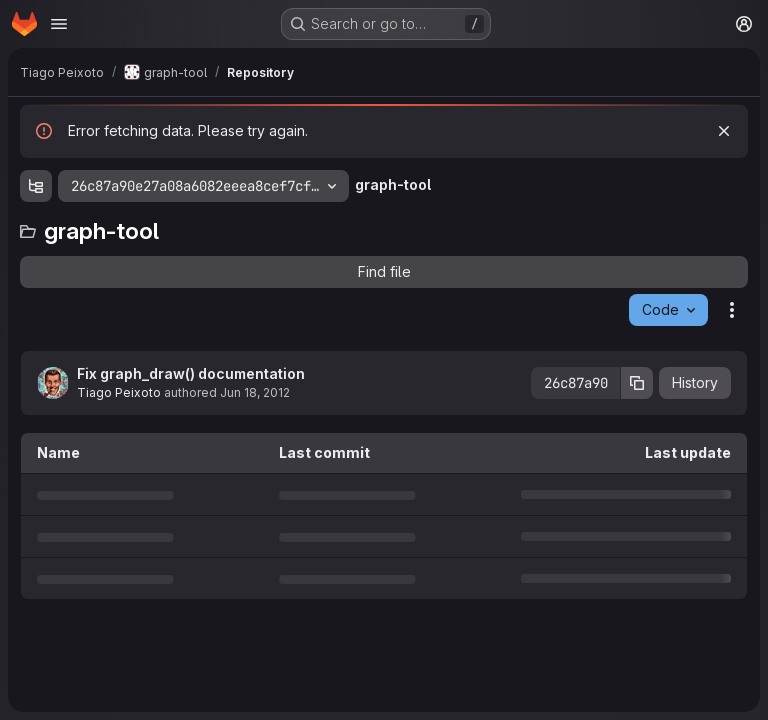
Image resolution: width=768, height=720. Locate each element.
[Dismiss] (724, 131)
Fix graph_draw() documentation (191, 373)
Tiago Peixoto (119, 392)
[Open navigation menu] (59, 24)
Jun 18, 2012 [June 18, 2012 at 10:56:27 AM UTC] (255, 392)
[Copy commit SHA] (637, 383)
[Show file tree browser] (36, 186)
